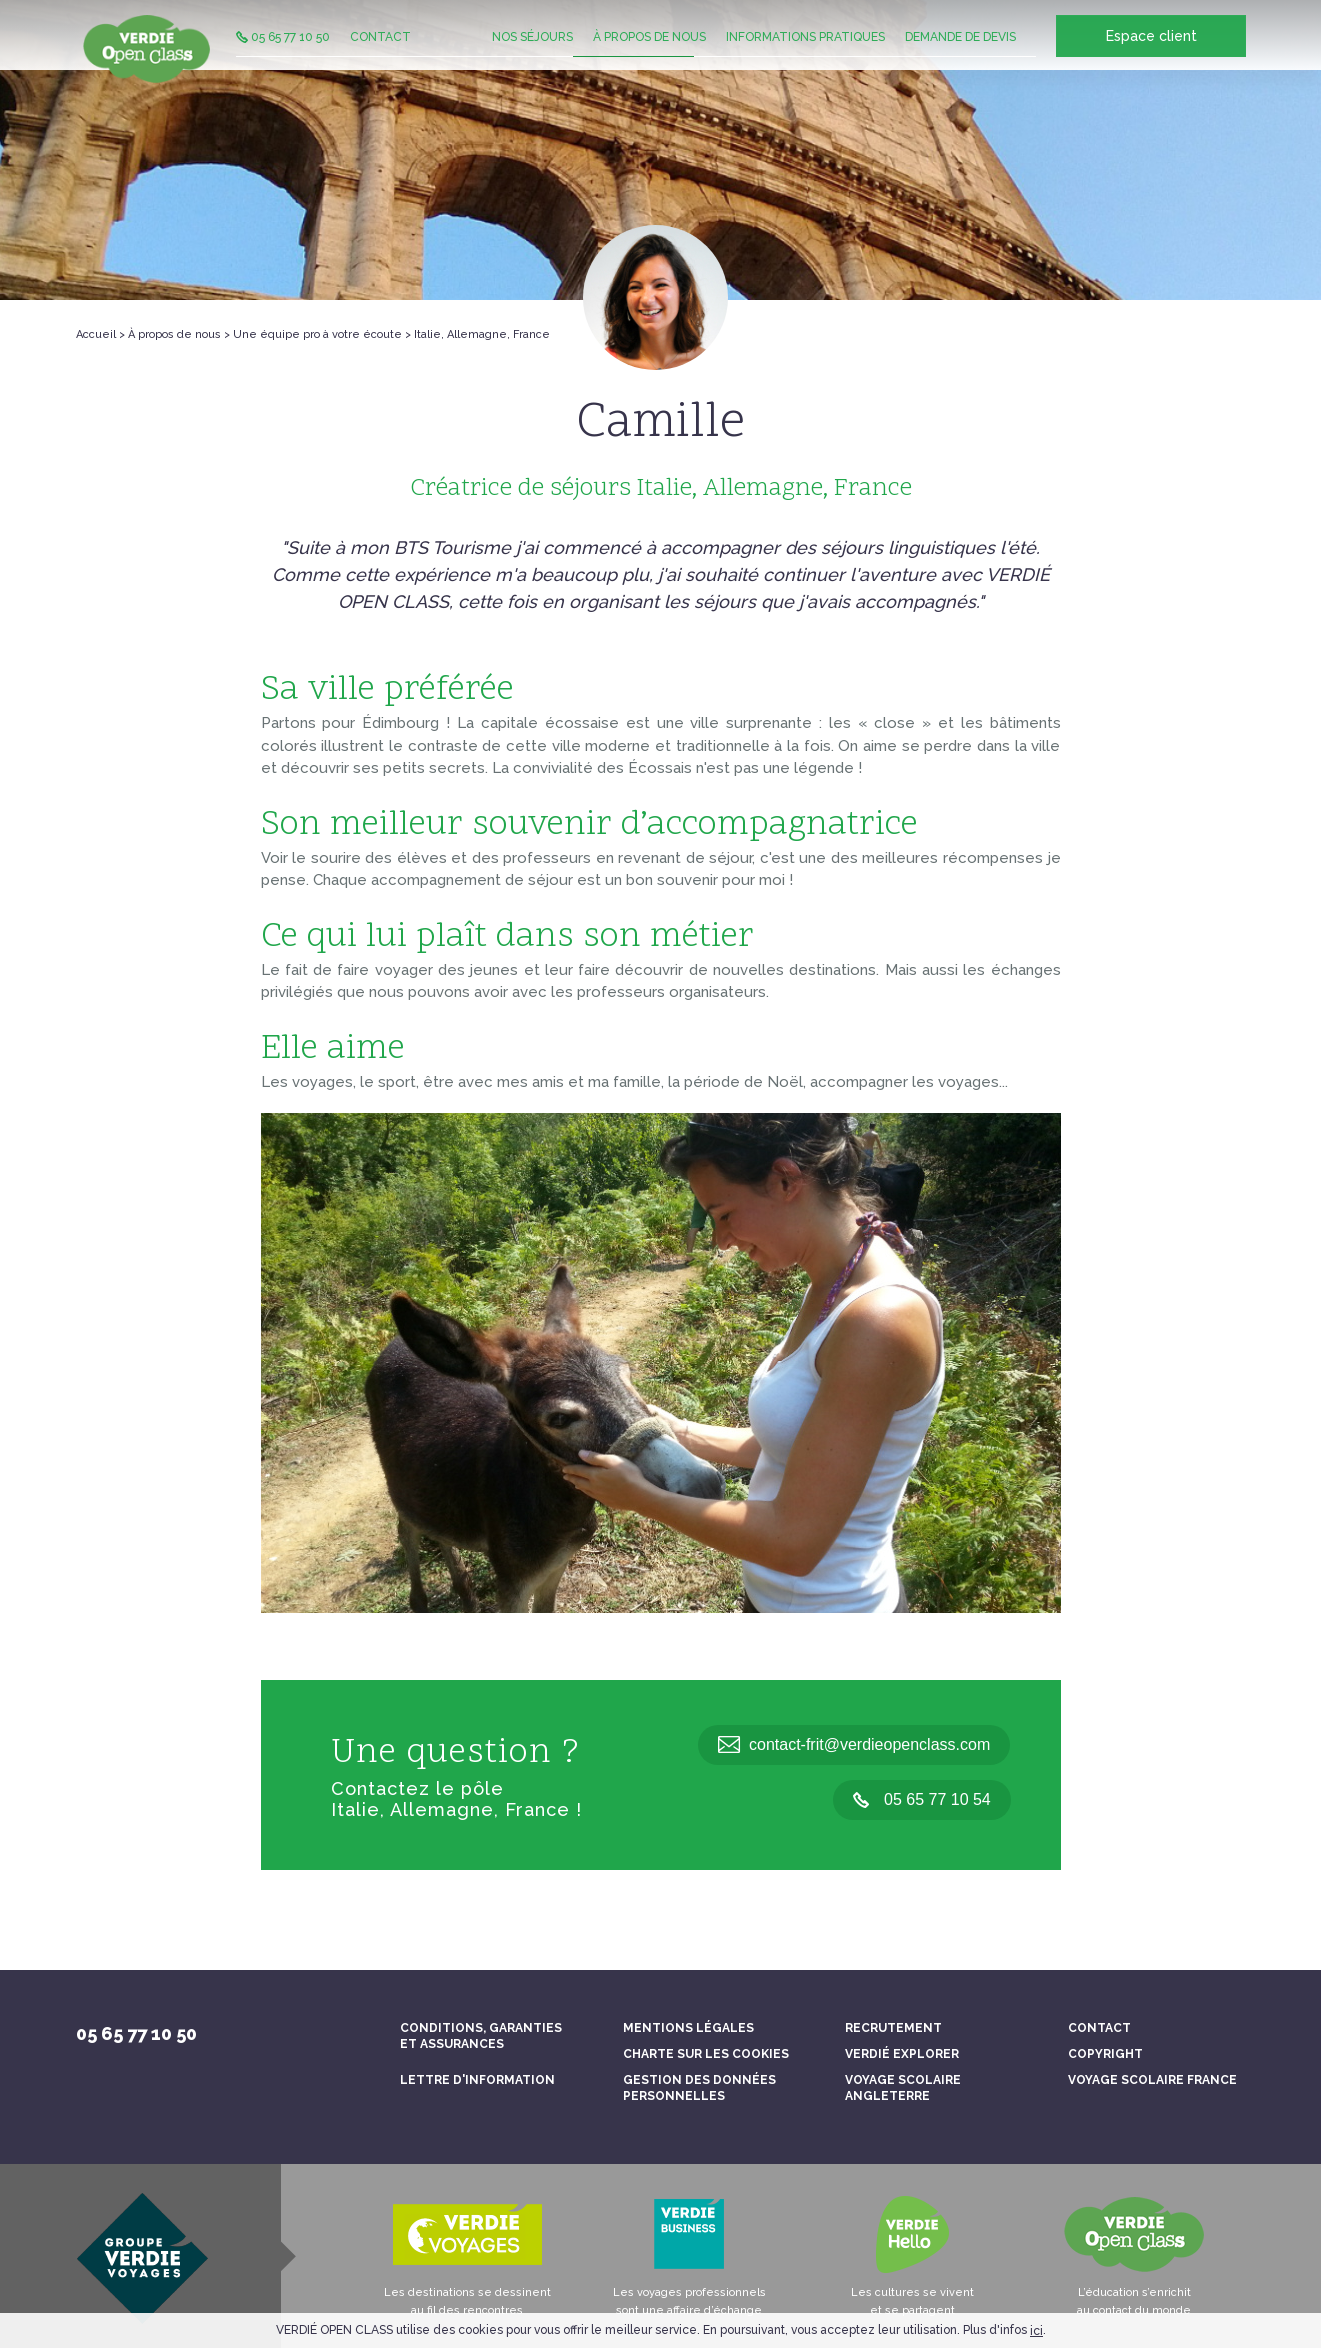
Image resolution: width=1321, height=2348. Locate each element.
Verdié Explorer (902, 2054)
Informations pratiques (805, 55)
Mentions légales (688, 2028)
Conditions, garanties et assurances (481, 2036)
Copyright (1105, 2054)
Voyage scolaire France (1152, 2080)
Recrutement (893, 2028)
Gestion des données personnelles (699, 2088)
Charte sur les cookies (706, 2054)
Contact (380, 55)
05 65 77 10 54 (922, 1799)
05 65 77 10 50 (283, 55)
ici (1036, 2331)
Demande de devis (960, 55)
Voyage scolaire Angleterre (903, 2088)
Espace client (1150, 56)
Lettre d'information (477, 2080)
